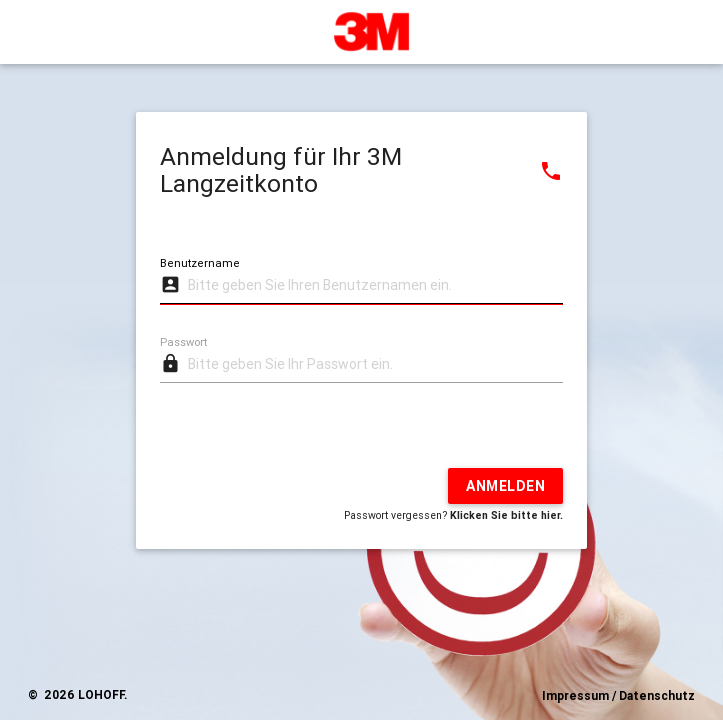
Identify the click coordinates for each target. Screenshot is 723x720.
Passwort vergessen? (453, 515)
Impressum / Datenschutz (618, 695)
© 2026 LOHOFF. (77, 694)
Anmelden (505, 486)
